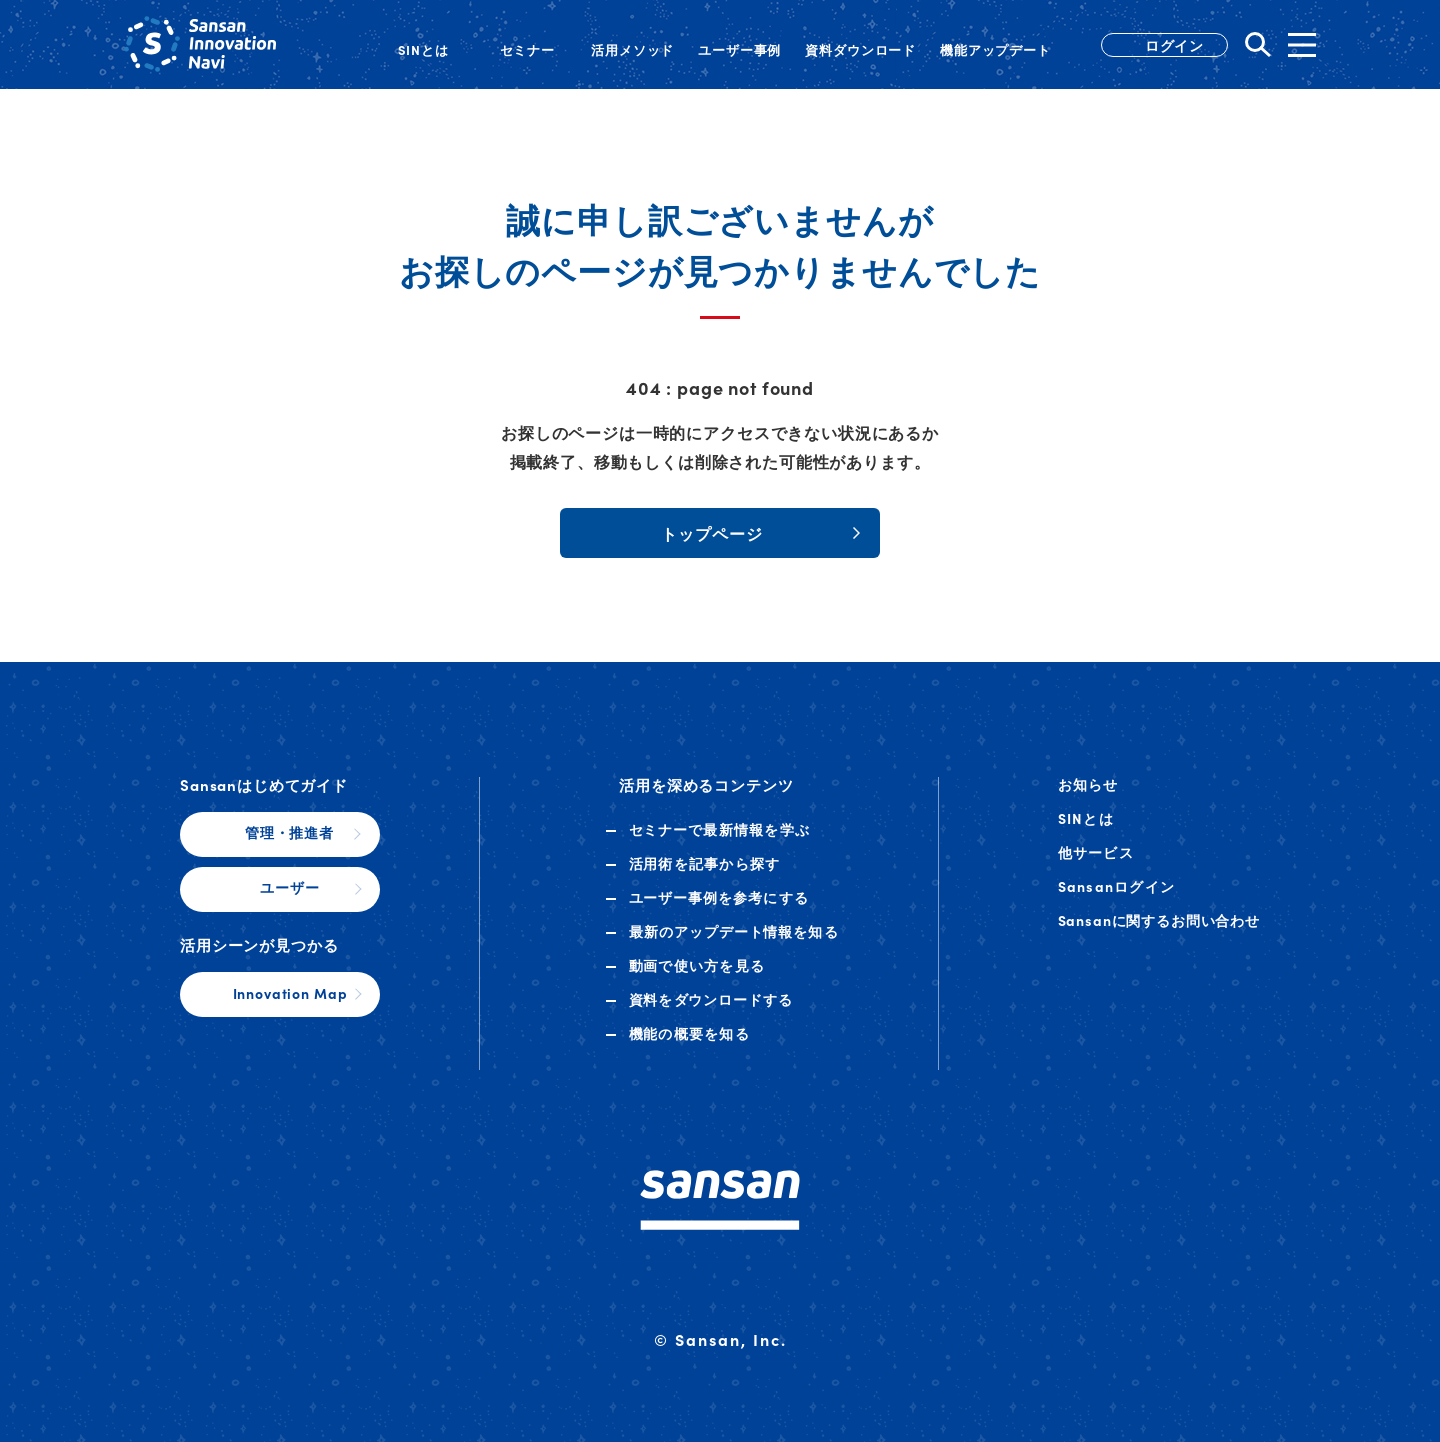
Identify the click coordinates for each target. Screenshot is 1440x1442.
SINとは (1086, 818)
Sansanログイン (1117, 886)
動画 (697, 965)
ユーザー (289, 887)
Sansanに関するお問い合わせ (1159, 920)
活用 (705, 863)
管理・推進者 (289, 832)
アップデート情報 (734, 931)
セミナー (719, 829)
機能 (689, 1033)
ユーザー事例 (719, 897)
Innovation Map (290, 993)
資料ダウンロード (711, 999)
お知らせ (1088, 784)
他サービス (1096, 852)
